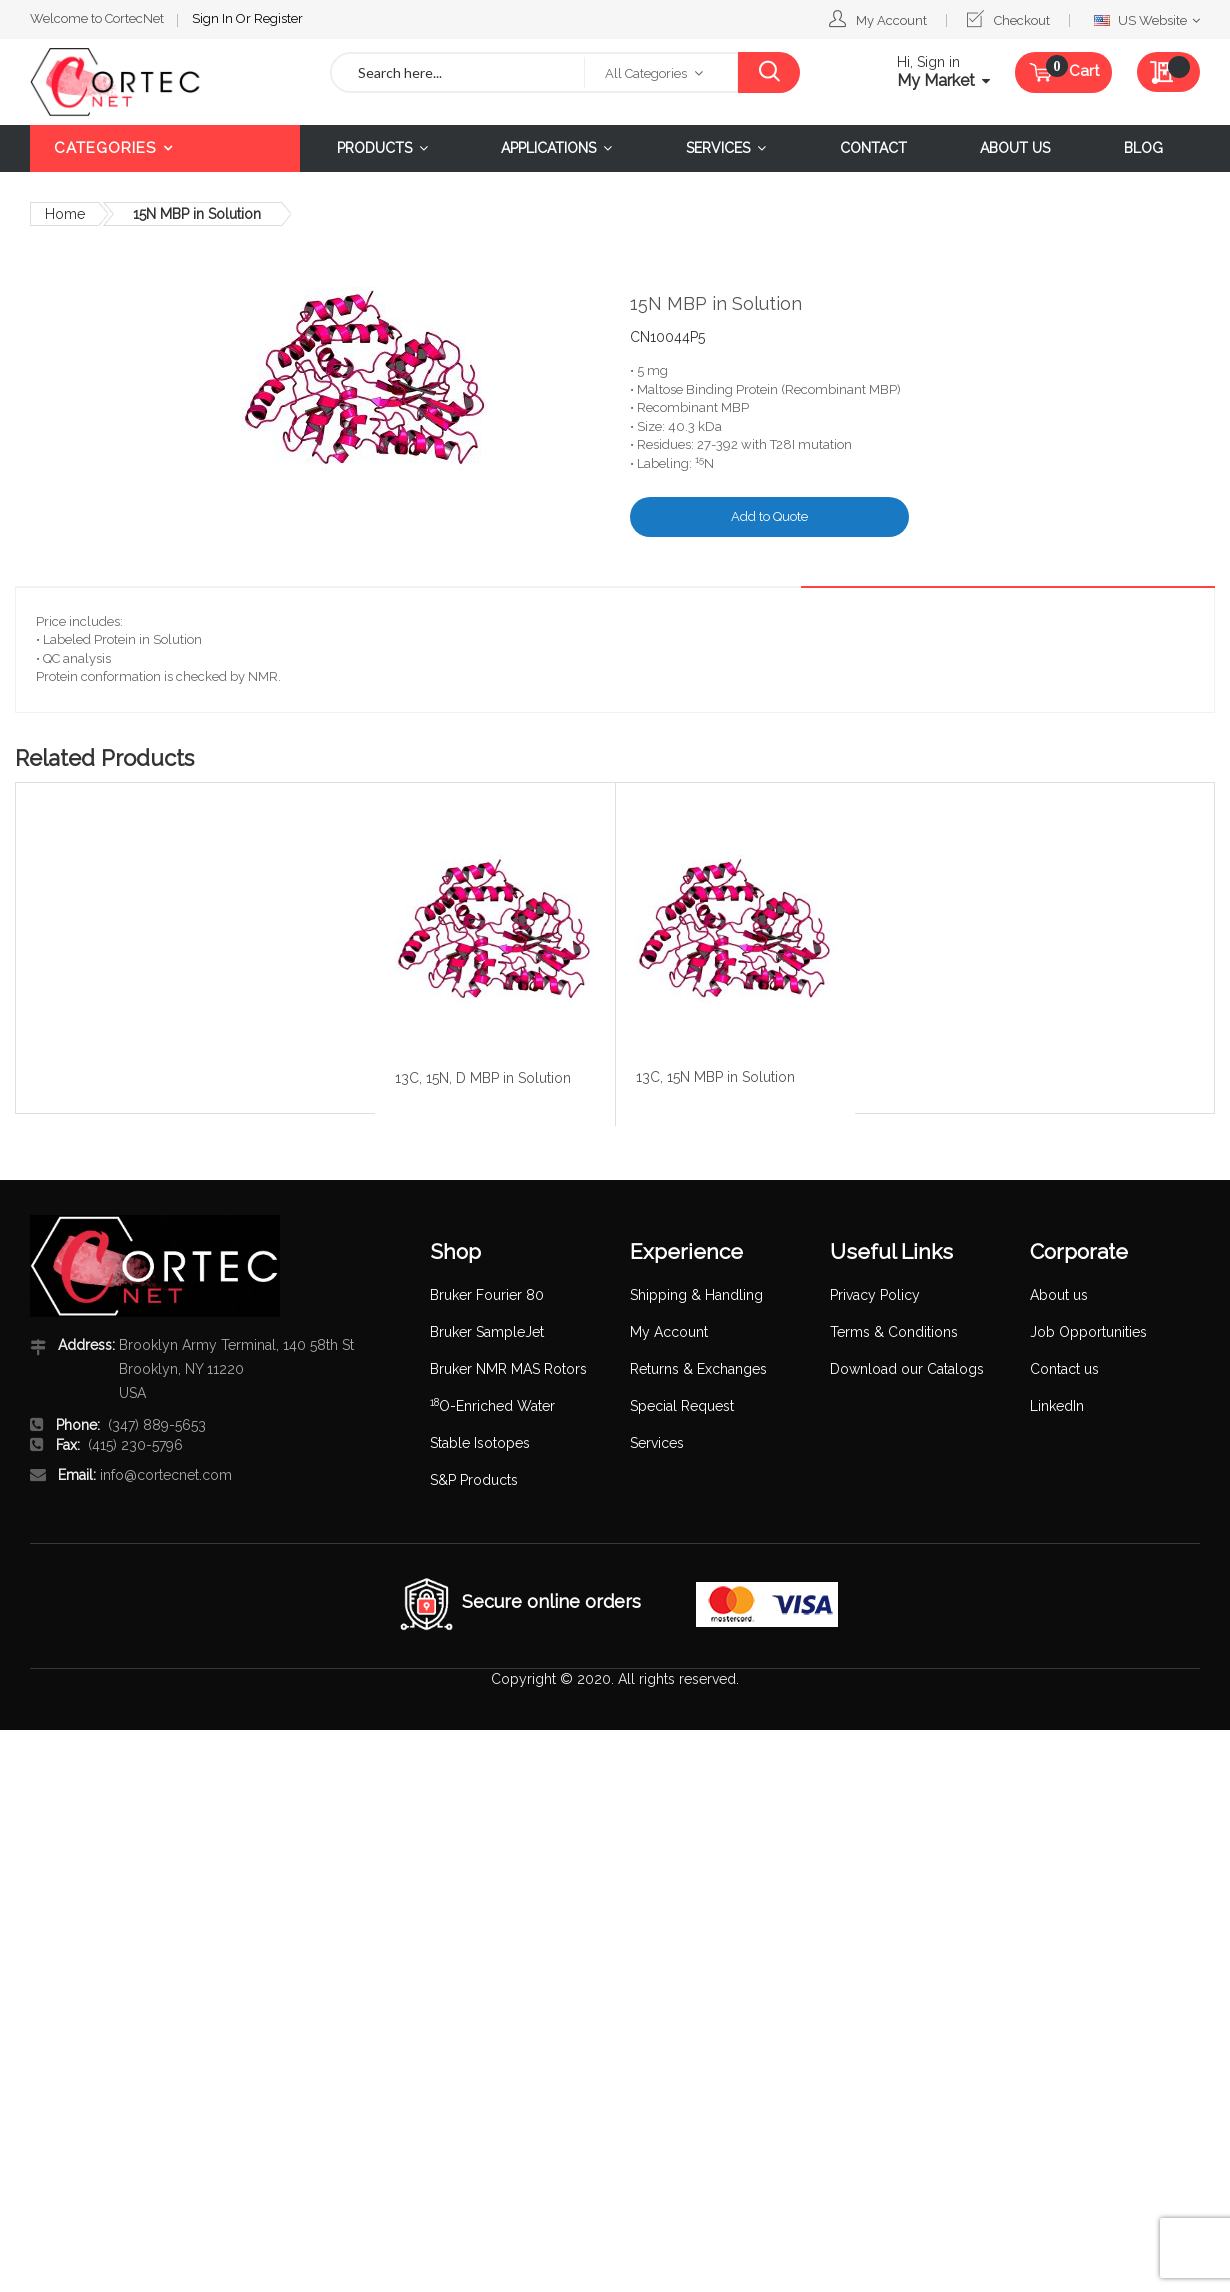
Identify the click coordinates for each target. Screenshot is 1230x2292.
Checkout (1022, 20)
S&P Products (474, 1480)
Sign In (214, 18)
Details (1162, 570)
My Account (891, 20)
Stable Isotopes (480, 1443)
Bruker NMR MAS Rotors (508, 1369)
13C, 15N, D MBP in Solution (483, 1078)
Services (657, 1443)
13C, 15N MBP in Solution (715, 1077)
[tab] (1162, 571)
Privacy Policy (875, 1295)
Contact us (1064, 1369)
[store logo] (165, 82)
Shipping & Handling (696, 1295)
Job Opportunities (1088, 1332)
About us (1059, 1295)
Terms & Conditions (894, 1332)
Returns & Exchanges (698, 1369)
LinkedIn (1057, 1406)
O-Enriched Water (492, 1406)
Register (278, 18)
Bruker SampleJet (487, 1332)
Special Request (682, 1406)
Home (65, 214)
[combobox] (458, 72)
